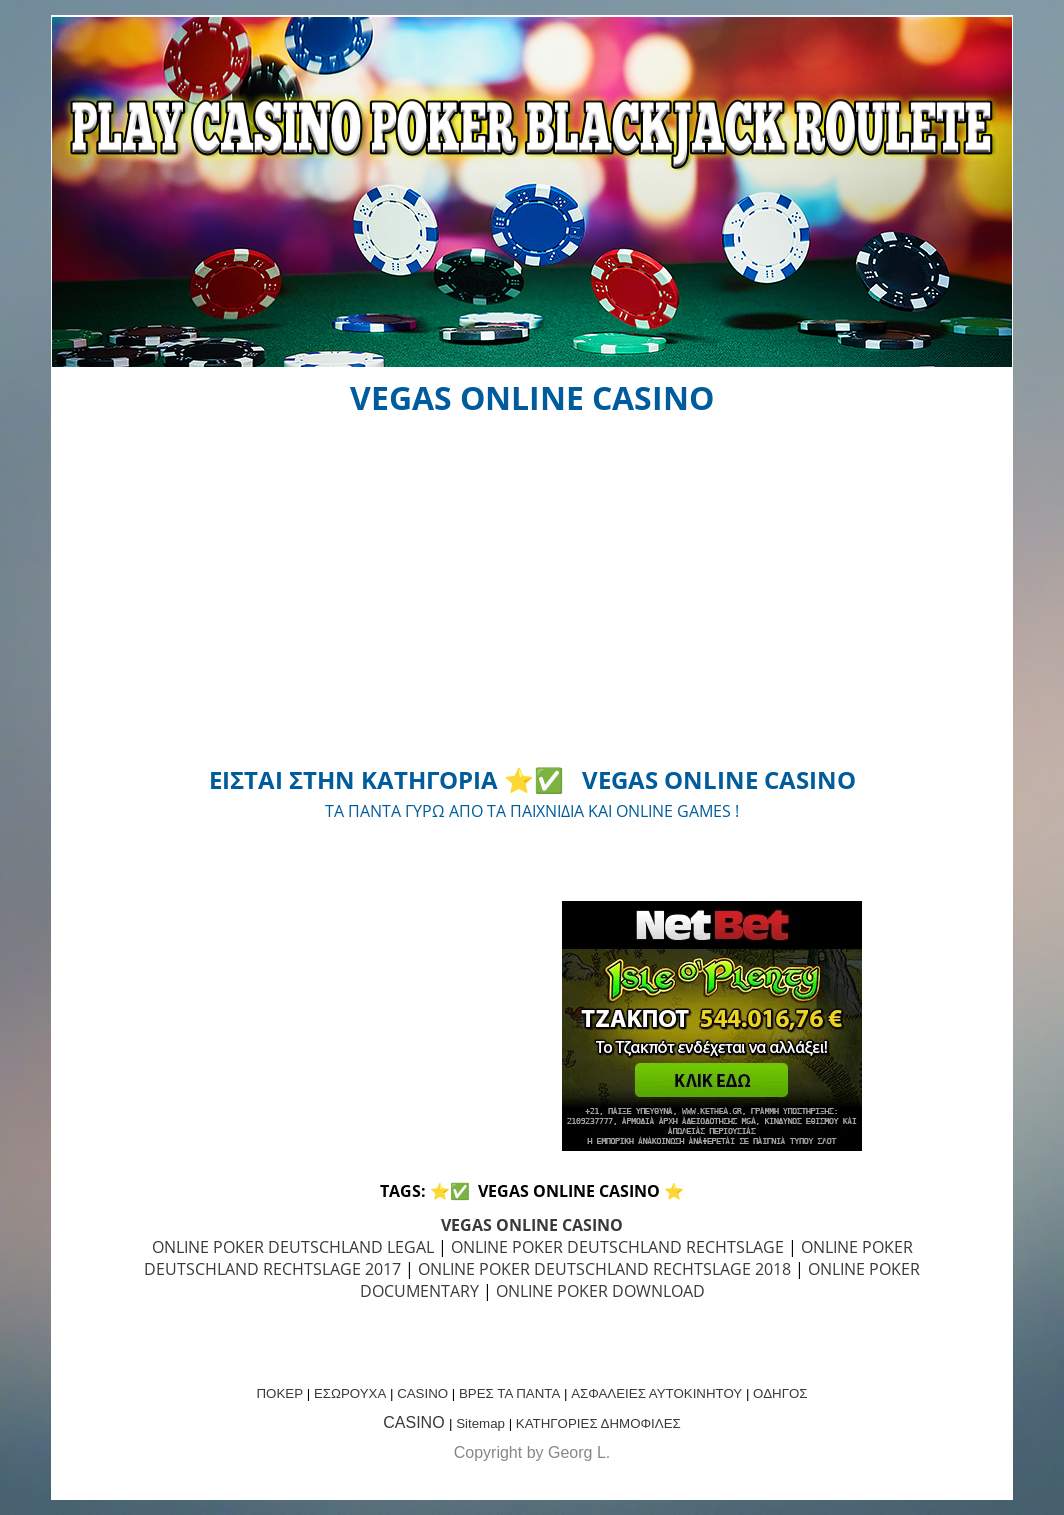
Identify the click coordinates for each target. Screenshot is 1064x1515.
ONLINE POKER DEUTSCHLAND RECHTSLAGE (617, 1247)
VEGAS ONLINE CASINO (532, 1225)
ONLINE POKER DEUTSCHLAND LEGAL (293, 1247)
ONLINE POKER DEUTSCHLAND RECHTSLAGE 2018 (604, 1269)
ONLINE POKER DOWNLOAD (600, 1291)
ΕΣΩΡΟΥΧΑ (350, 1393)
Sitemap (480, 1423)
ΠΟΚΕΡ (279, 1393)
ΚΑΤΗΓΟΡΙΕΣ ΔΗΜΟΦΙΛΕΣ (598, 1423)
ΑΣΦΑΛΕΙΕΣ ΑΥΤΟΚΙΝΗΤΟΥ (656, 1393)
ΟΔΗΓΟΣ (780, 1393)
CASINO (422, 1393)
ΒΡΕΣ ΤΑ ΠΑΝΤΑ (509, 1393)
